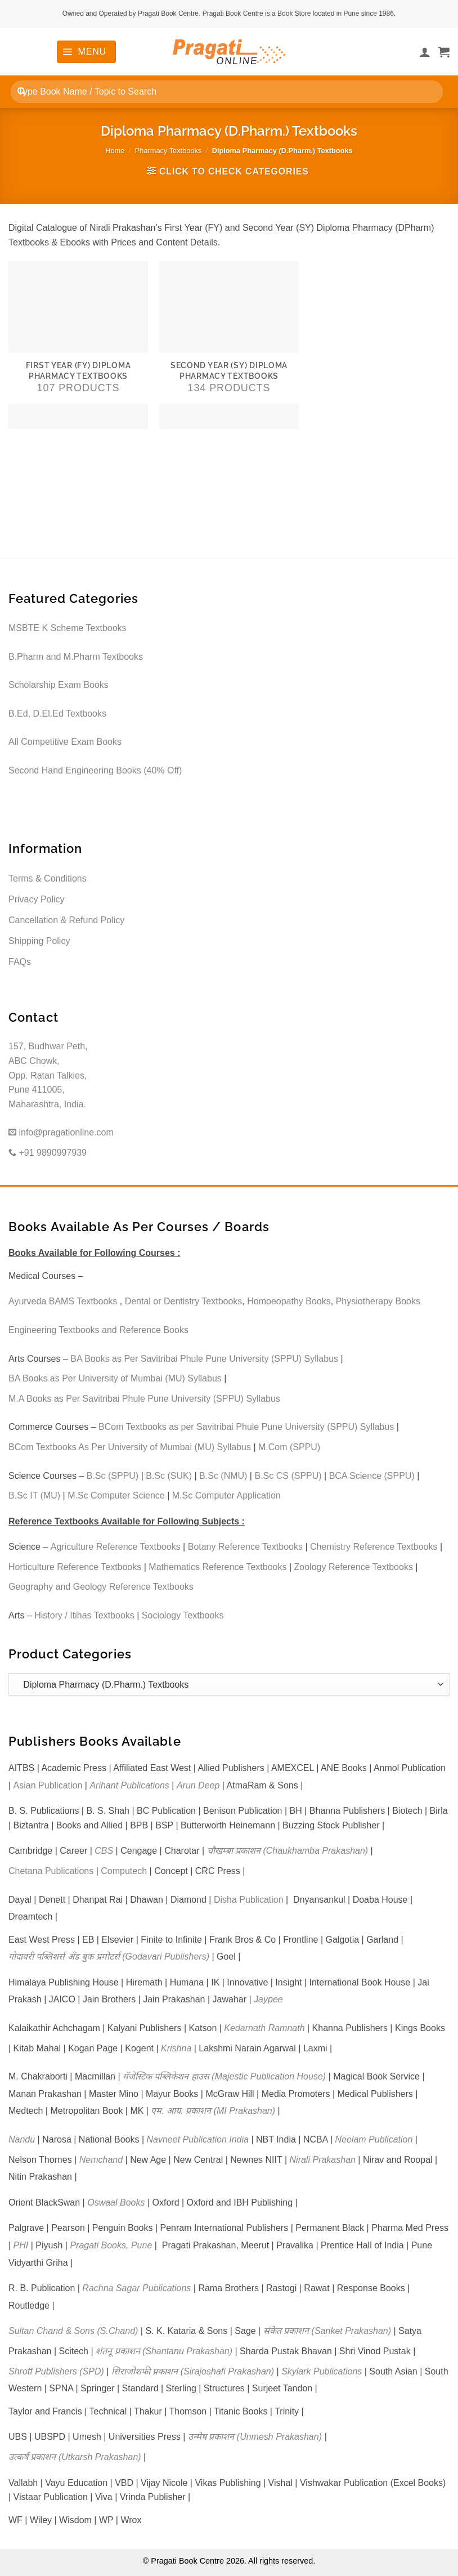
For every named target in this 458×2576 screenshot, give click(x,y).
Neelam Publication (374, 2139)
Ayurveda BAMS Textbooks (62, 1301)
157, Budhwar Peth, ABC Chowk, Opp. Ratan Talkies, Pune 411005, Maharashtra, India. (48, 1074)
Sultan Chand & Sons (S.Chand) (73, 2331)
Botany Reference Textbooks (245, 1546)
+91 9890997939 (47, 1152)
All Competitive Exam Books (65, 741)
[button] (86, 52)
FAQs (19, 962)
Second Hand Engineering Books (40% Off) (95, 770)
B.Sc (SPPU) (112, 1476)
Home (114, 150)
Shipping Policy (39, 941)
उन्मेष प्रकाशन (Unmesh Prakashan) (255, 2436)
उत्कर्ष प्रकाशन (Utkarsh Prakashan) (74, 2457)
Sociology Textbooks (183, 1615)
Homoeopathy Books (289, 1301)
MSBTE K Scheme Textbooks (67, 628)
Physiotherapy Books (378, 1301)
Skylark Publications (321, 2371)
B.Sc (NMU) (223, 1476)
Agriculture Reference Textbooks (116, 1546)
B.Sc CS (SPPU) (287, 1476)
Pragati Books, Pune (111, 2245)
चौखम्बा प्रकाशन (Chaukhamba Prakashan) (288, 1850)
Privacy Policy (36, 899)
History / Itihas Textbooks (84, 1615)
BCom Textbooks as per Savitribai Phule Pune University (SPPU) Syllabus (246, 1427)
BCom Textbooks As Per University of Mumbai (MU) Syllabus (129, 1447)
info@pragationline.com (61, 1132)
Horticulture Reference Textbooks (74, 1567)
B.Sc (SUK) (169, 1476)
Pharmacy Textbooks (168, 150)
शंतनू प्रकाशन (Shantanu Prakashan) (164, 2351)
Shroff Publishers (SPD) (56, 2371)
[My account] (424, 51)
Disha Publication (249, 1899)
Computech (124, 1871)
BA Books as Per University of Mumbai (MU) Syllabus (115, 1378)
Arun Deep (198, 1785)
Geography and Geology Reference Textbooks (101, 1586)
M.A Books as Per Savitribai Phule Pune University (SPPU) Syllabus (144, 1398)
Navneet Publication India (198, 2139)
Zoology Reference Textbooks (353, 1567)
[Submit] (22, 91)
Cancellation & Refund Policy (66, 920)
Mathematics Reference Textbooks (217, 1567)
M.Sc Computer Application (226, 1495)
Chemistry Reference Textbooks (373, 1546)
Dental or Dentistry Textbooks (184, 1301)
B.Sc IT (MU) (34, 1495)
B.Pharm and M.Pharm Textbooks (75, 656)
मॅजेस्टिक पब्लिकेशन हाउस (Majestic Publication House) (224, 2076)
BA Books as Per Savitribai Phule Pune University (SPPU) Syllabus (204, 1358)
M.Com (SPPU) (289, 1447)
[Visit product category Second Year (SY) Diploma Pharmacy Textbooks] (229, 345)
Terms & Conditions (47, 878)
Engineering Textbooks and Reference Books (98, 1330)
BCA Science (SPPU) (372, 1476)
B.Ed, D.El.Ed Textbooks (57, 713)
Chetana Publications (50, 1871)
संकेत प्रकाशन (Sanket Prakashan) (327, 2331)
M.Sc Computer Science (116, 1495)
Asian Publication (48, 1785)
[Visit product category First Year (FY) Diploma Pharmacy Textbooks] (78, 345)
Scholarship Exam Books (58, 685)
